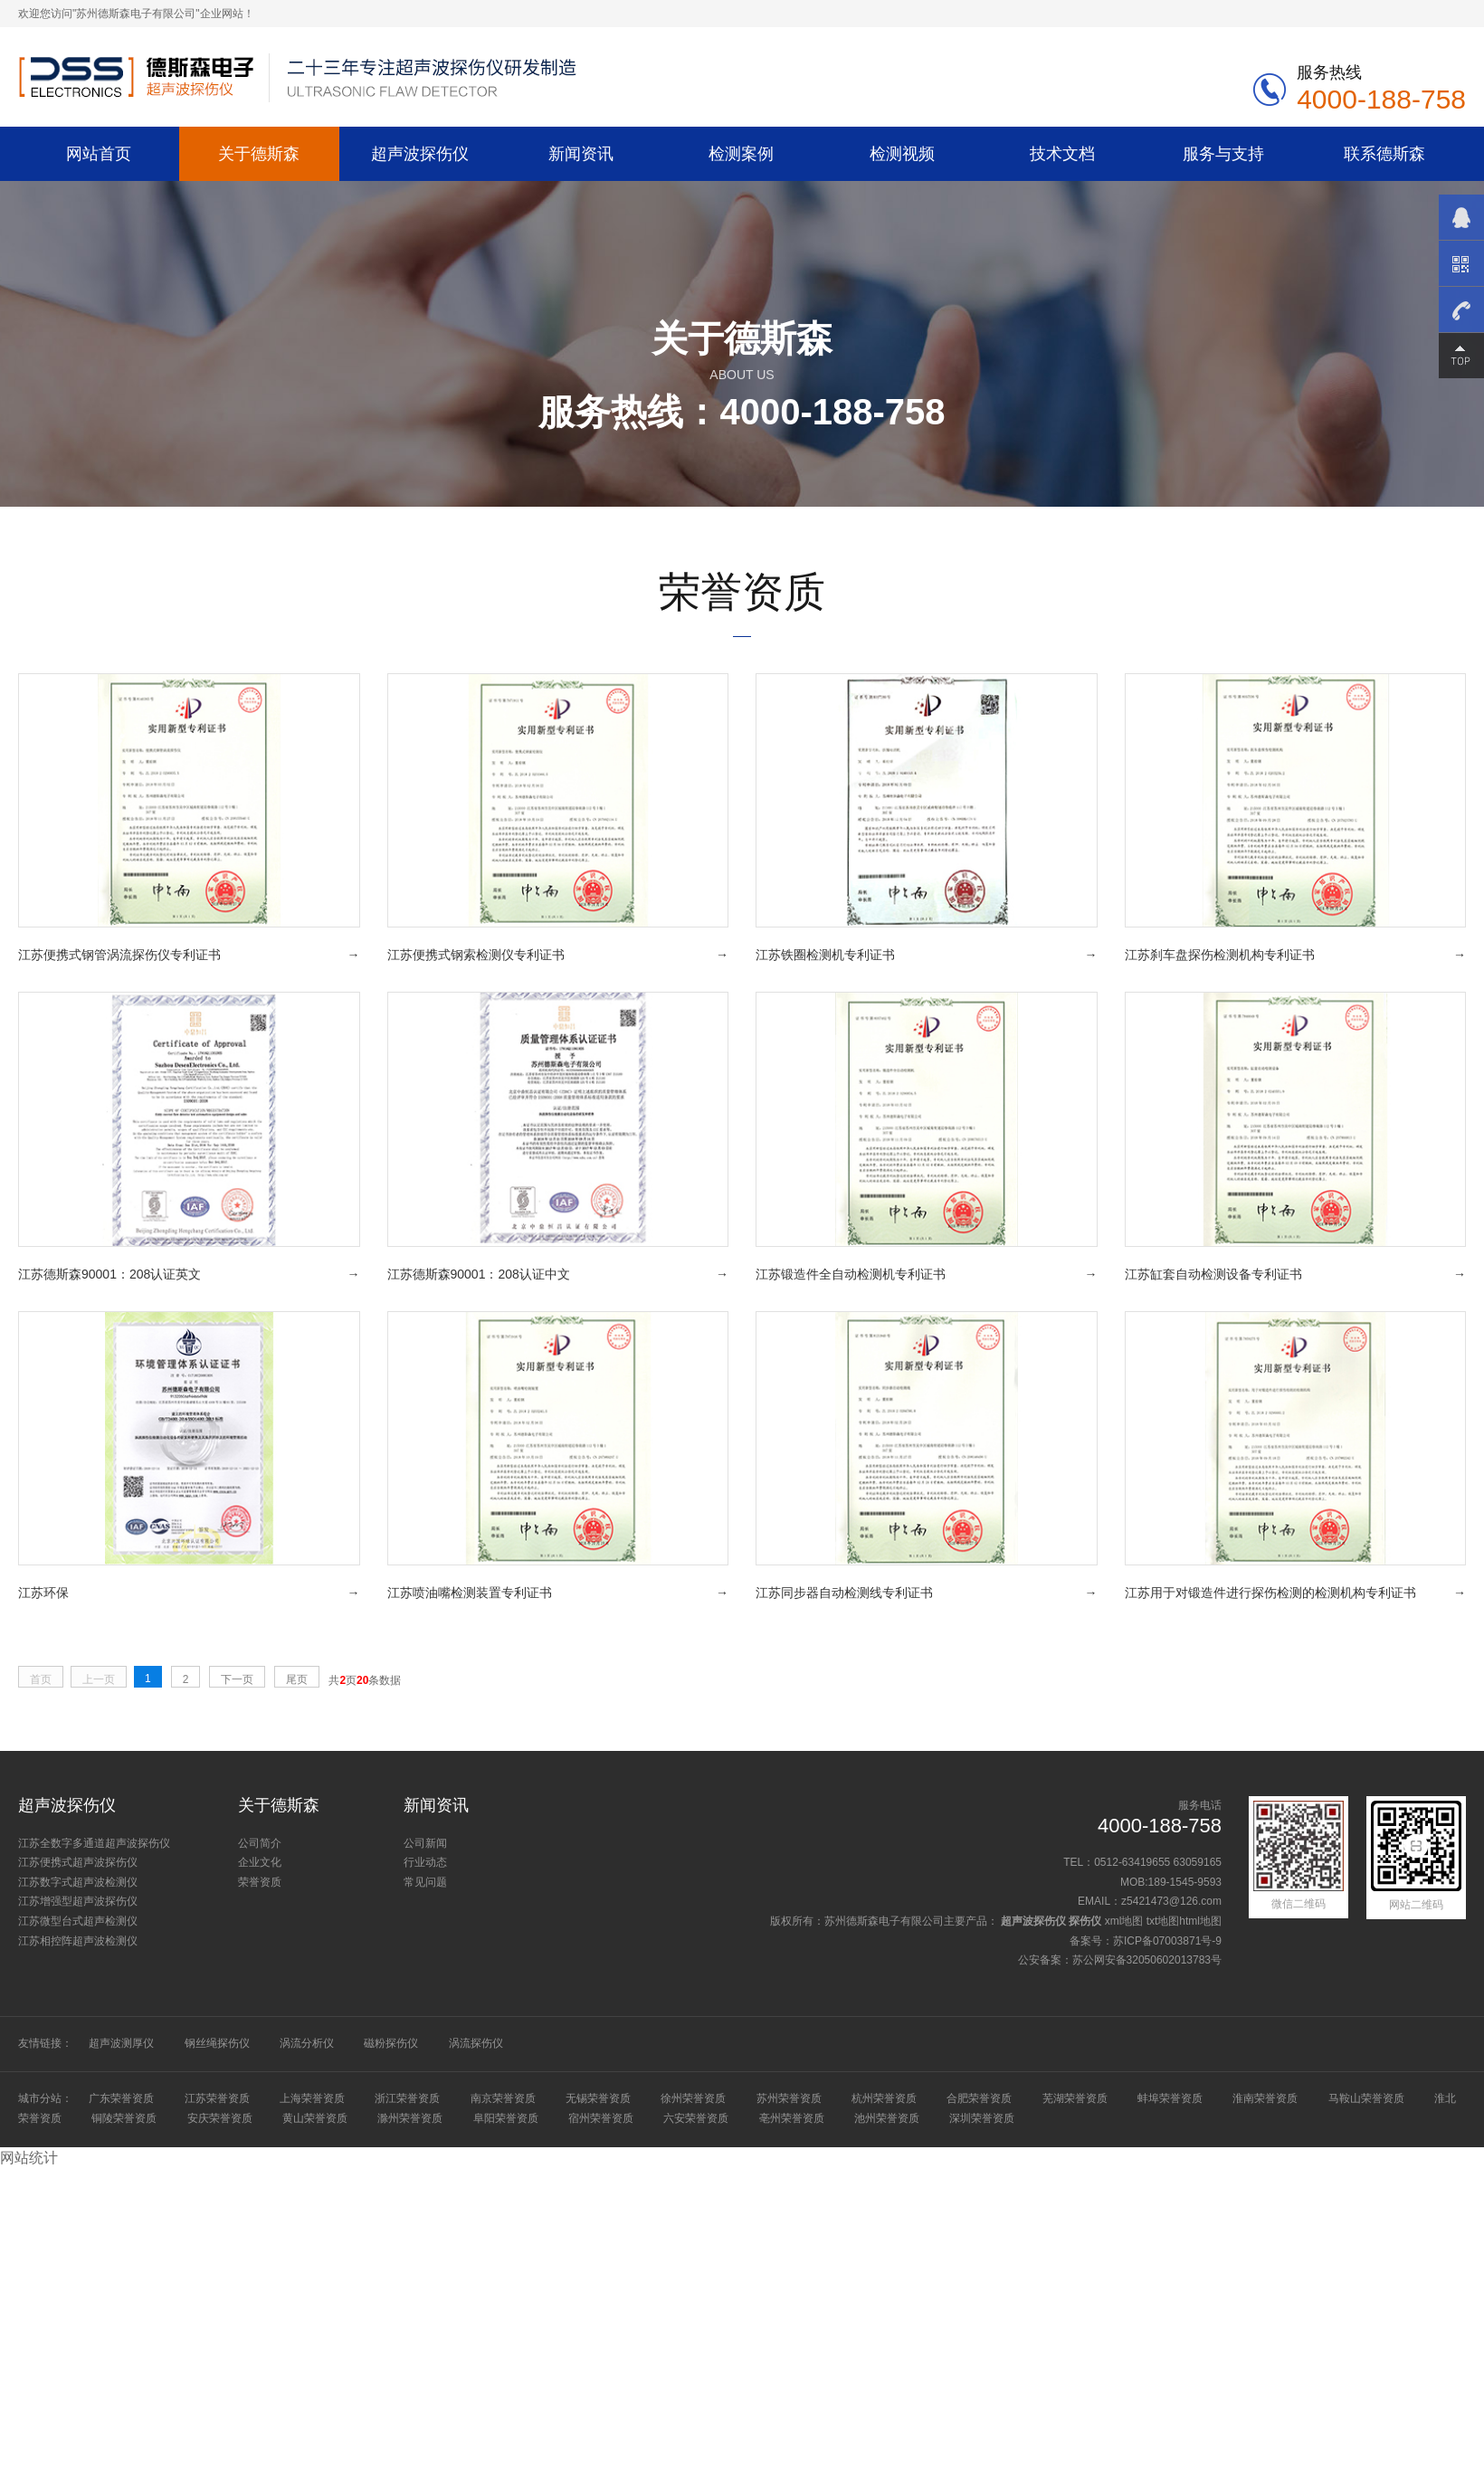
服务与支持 (1223, 153)
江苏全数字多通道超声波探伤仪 (94, 1843)
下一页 (237, 1679)
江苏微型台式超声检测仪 (78, 1921)
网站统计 (29, 2157)
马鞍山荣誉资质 (1366, 2098)
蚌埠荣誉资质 (1170, 2098)
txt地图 (1163, 1921)
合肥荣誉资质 (979, 2098)
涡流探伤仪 (476, 2043)
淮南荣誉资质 (1265, 2098)
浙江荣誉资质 (407, 2098)
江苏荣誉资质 (217, 2098)
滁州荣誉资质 (409, 2118)
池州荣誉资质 (886, 2118)
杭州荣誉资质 (884, 2098)
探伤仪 (1085, 1921)
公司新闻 (425, 1843)
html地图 (1200, 1921)
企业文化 (259, 1862)
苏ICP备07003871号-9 (1167, 1941)
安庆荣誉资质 (219, 2118)
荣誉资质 (259, 1882)
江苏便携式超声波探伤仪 (78, 1862)
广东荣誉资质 (121, 2098)
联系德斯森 (1384, 153)
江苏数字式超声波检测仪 (78, 1882)
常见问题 (425, 1882)
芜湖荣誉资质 (1075, 2098)
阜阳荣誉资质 (505, 2118)
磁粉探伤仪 (391, 2043)
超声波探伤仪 (420, 153)
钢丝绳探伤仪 (217, 2043)
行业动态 (425, 1862)
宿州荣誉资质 (600, 2118)
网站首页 (98, 153)
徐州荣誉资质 (693, 2098)
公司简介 (259, 1843)
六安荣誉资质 (695, 2118)
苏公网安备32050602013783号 (1147, 1960)
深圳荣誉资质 (981, 2118)
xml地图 (1124, 1921)
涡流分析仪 (307, 2043)
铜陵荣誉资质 (124, 2118)
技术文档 (1062, 153)
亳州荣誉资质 (791, 2118)
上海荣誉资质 (312, 2098)
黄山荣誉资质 (314, 2118)
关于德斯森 (259, 153)
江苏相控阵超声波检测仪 (78, 1941)
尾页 (297, 1679)
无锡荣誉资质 (598, 2098)
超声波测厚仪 (121, 2043)
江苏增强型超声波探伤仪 (78, 1901)
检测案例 (741, 153)
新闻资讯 (581, 153)
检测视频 (902, 153)
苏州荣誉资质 (789, 2098)
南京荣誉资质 (503, 2098)
